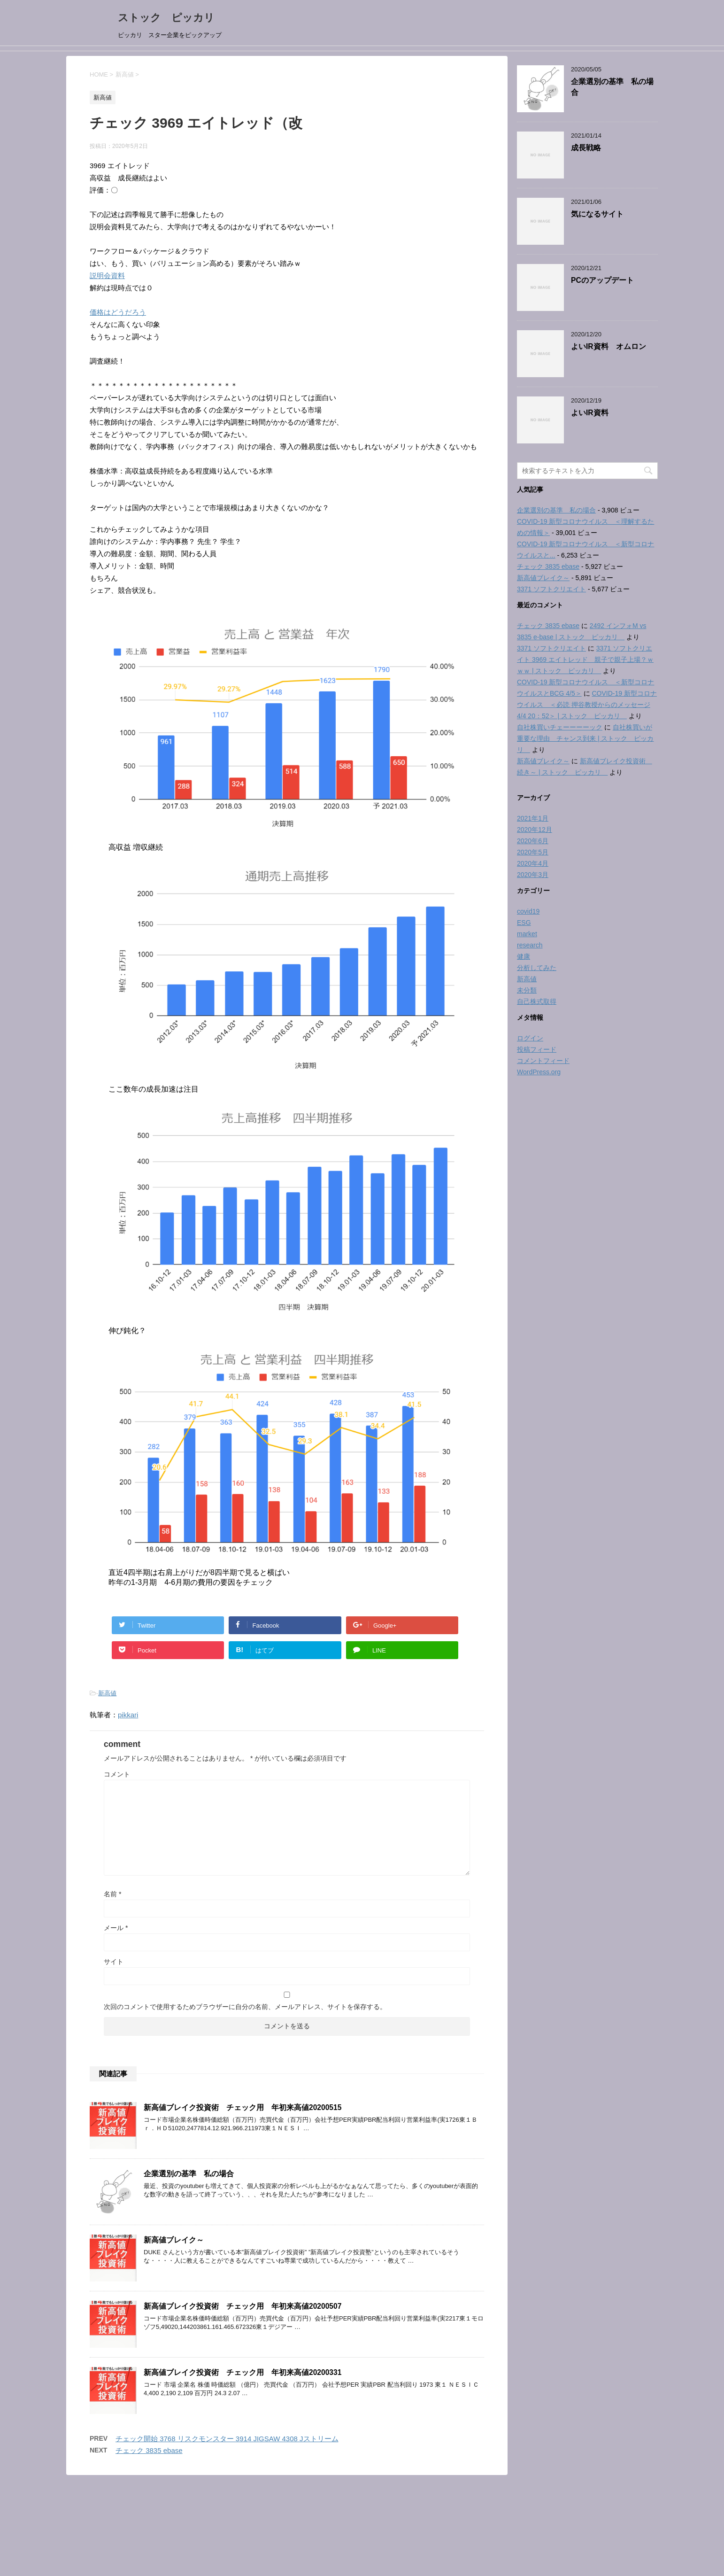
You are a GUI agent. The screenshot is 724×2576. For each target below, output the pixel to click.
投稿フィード (536, 1049)
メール (116, 1928)
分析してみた (536, 967)
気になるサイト (597, 214)
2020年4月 (532, 863)
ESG (524, 922)
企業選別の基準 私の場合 (189, 2174)
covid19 (528, 911)
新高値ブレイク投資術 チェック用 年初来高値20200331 (242, 2372)
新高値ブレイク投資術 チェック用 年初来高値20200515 (242, 2107)
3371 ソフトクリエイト (551, 589)
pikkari (128, 1715)
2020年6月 (532, 841)
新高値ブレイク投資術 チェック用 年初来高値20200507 (242, 2306)
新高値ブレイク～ (174, 2240)
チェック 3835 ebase (149, 2450)
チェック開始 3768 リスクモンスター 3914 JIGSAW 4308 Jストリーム (227, 2439)
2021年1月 (532, 818)
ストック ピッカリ (171, 17)
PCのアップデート (602, 280)
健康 (523, 956)
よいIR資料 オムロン (608, 346)
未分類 (527, 990)
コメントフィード (543, 1060)
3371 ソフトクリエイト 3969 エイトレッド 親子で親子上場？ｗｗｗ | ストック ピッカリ (585, 659)
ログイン (530, 1038)
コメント (117, 1774)
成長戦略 (586, 148)
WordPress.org (539, 1072)
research (529, 945)
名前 (112, 1894)
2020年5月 (532, 852)
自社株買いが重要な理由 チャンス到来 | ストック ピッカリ (585, 738)
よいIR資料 (589, 413)
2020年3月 (532, 874)
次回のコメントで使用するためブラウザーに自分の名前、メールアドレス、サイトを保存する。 (245, 2006)
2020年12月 (534, 829)
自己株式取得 (536, 1001)
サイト (113, 1961)
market (527, 934)
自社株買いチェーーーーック (559, 727)
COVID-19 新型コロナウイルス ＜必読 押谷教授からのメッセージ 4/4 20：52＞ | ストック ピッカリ (587, 705)
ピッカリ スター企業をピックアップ (362, 2538)
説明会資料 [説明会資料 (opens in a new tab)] (107, 275)
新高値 (107, 1693)
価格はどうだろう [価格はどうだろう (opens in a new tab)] (118, 312)
